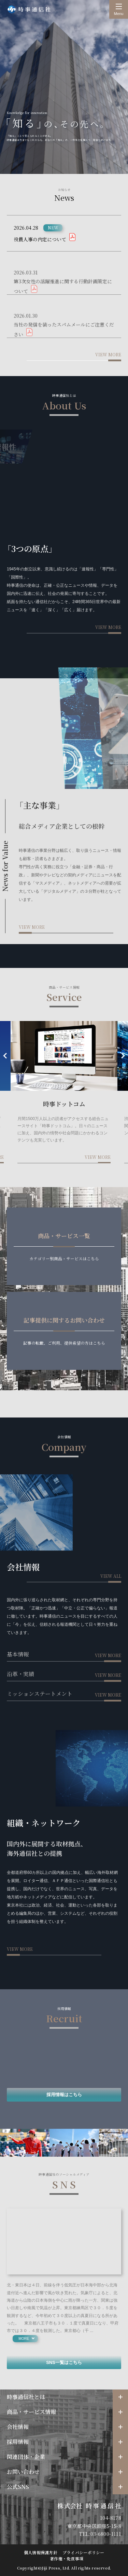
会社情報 (18, 2427)
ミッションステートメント (39, 1694)
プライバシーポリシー (83, 2552)
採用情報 (18, 2442)
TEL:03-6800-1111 (100, 2533)
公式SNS (18, 2487)
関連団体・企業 (26, 2457)
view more (108, 354)
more (23, 2338)
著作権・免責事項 (66, 2558)
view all (110, 1576)
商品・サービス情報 (31, 2412)
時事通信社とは (26, 2397)
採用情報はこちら (64, 2094)
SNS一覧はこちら (64, 2362)
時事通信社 (29, 9)
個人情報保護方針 (40, 2552)
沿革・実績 (20, 1674)
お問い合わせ (23, 2472)
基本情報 (18, 1654)
